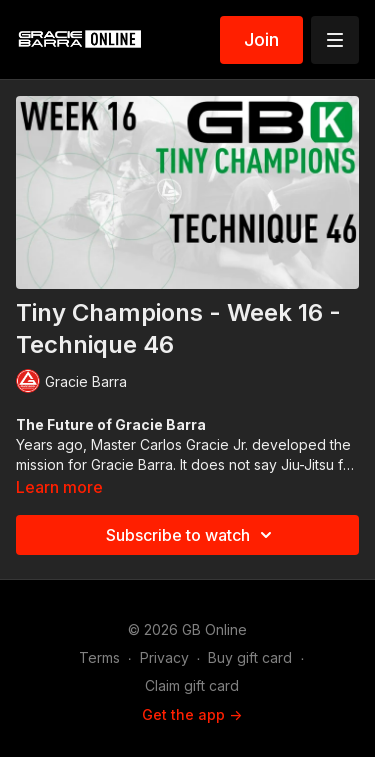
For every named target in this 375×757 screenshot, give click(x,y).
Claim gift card (192, 685)
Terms (99, 657)
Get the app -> (192, 714)
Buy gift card (250, 657)
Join (261, 39)
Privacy (164, 657)
